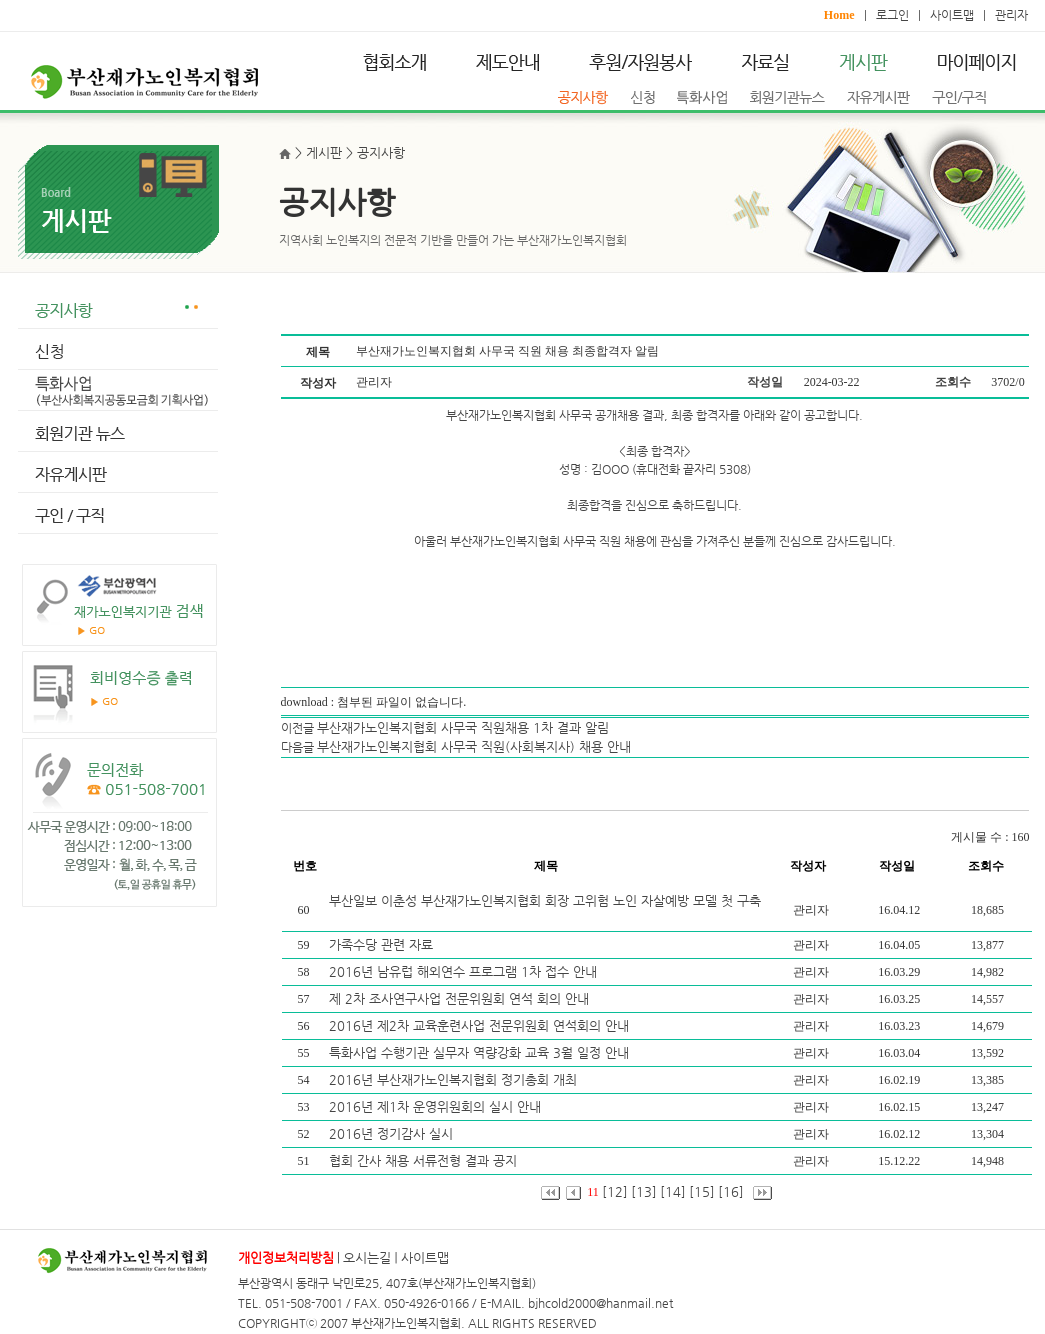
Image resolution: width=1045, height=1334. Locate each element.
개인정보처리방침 (286, 1257)
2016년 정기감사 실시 (393, 1133)
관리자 (1011, 15)
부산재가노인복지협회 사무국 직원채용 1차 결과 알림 (463, 727)
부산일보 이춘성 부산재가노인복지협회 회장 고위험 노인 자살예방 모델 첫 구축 (545, 900)
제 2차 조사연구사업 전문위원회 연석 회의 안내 (461, 998)
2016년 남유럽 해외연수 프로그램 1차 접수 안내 (465, 971)
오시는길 (367, 1257)
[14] (673, 1191)
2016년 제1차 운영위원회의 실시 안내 (437, 1106)
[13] (644, 1191)
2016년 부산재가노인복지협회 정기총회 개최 (455, 1079)
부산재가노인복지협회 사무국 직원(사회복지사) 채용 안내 (474, 746)
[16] (731, 1191)
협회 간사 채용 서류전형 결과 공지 (425, 1160)
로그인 (892, 15)
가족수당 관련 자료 (383, 944)
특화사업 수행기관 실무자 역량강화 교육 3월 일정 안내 (481, 1052)
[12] (615, 1191)
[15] (702, 1191)
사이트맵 (952, 15)
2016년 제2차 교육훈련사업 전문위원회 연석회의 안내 (481, 1025)
